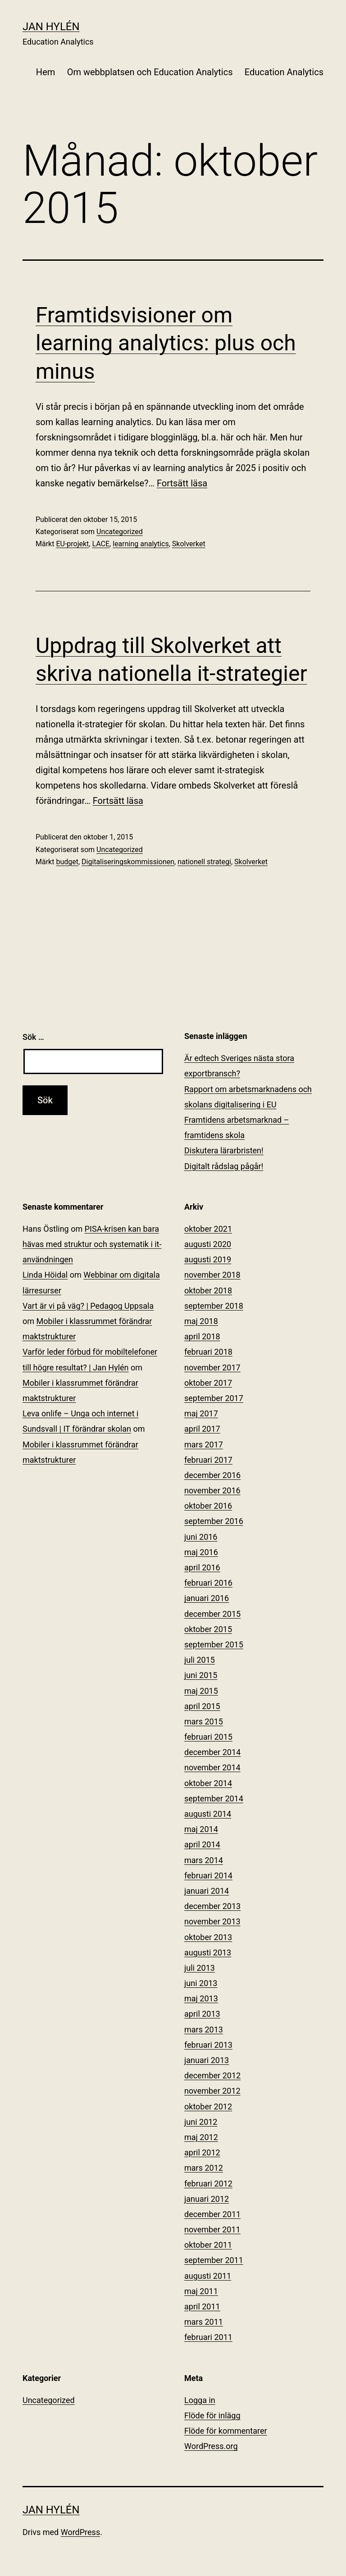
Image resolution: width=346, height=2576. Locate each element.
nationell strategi (204, 861)
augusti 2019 (207, 1259)
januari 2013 (206, 2060)
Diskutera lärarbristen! (224, 1150)
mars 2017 (203, 1444)
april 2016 (202, 1567)
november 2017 (212, 1367)
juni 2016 (200, 1537)
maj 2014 (201, 1829)
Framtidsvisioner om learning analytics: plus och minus (166, 343)
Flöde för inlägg (212, 2415)
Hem (45, 72)
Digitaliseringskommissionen (128, 861)
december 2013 (212, 1906)
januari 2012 (206, 2199)
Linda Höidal (45, 1274)
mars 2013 (203, 2029)
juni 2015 (200, 1675)
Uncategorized (119, 531)
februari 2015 (208, 1737)
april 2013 (202, 2013)
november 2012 (212, 2090)
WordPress (80, 2532)
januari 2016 (206, 1598)
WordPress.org (211, 2446)
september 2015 (213, 1644)
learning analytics (140, 544)
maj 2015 (201, 1691)
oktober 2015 (208, 1629)
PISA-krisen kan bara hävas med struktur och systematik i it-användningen (92, 1244)
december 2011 (212, 2214)
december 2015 (212, 1614)
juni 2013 (200, 1983)
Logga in (199, 2400)
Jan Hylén (51, 26)
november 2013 (212, 1921)
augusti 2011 (207, 2276)
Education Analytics (284, 72)
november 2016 (212, 1490)
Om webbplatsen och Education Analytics (150, 72)
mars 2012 (203, 2167)
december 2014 (212, 1752)
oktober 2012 (208, 2106)
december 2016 (212, 1475)
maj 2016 (201, 1552)
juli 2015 (199, 1659)
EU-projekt (72, 544)
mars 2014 (203, 1860)
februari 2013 (208, 2045)
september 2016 (213, 1521)
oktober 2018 (208, 1290)
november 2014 (212, 1767)
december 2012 (212, 2075)
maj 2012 (201, 2137)
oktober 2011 (208, 2244)
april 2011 (202, 2306)
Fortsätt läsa (182, 483)
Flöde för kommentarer (225, 2430)
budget (67, 861)
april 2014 (202, 1844)
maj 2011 (201, 2291)
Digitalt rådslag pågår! (223, 1166)
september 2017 (213, 1398)
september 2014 (213, 1798)
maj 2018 (201, 1321)
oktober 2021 (208, 1229)
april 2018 (202, 1336)
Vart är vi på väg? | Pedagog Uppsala (88, 1306)
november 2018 (212, 1274)
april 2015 (202, 1706)
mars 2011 (203, 2322)
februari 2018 (208, 1351)
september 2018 (213, 1306)
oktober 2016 (208, 1505)
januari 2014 (206, 1891)
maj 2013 (201, 1998)
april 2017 (202, 1428)
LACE (100, 544)
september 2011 (213, 2260)
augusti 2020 (207, 1244)
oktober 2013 (208, 1937)
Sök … (33, 1037)
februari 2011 (208, 2337)
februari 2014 (208, 1875)
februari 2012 (208, 2183)
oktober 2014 (208, 1783)
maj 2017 (201, 1413)
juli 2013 (199, 1968)
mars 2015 (203, 1721)
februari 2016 (208, 1582)
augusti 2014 (207, 1814)
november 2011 (212, 2229)
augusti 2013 (207, 1952)
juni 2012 (200, 2122)
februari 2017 (208, 1460)
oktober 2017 (208, 1383)
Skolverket (188, 544)
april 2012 (202, 2152)
